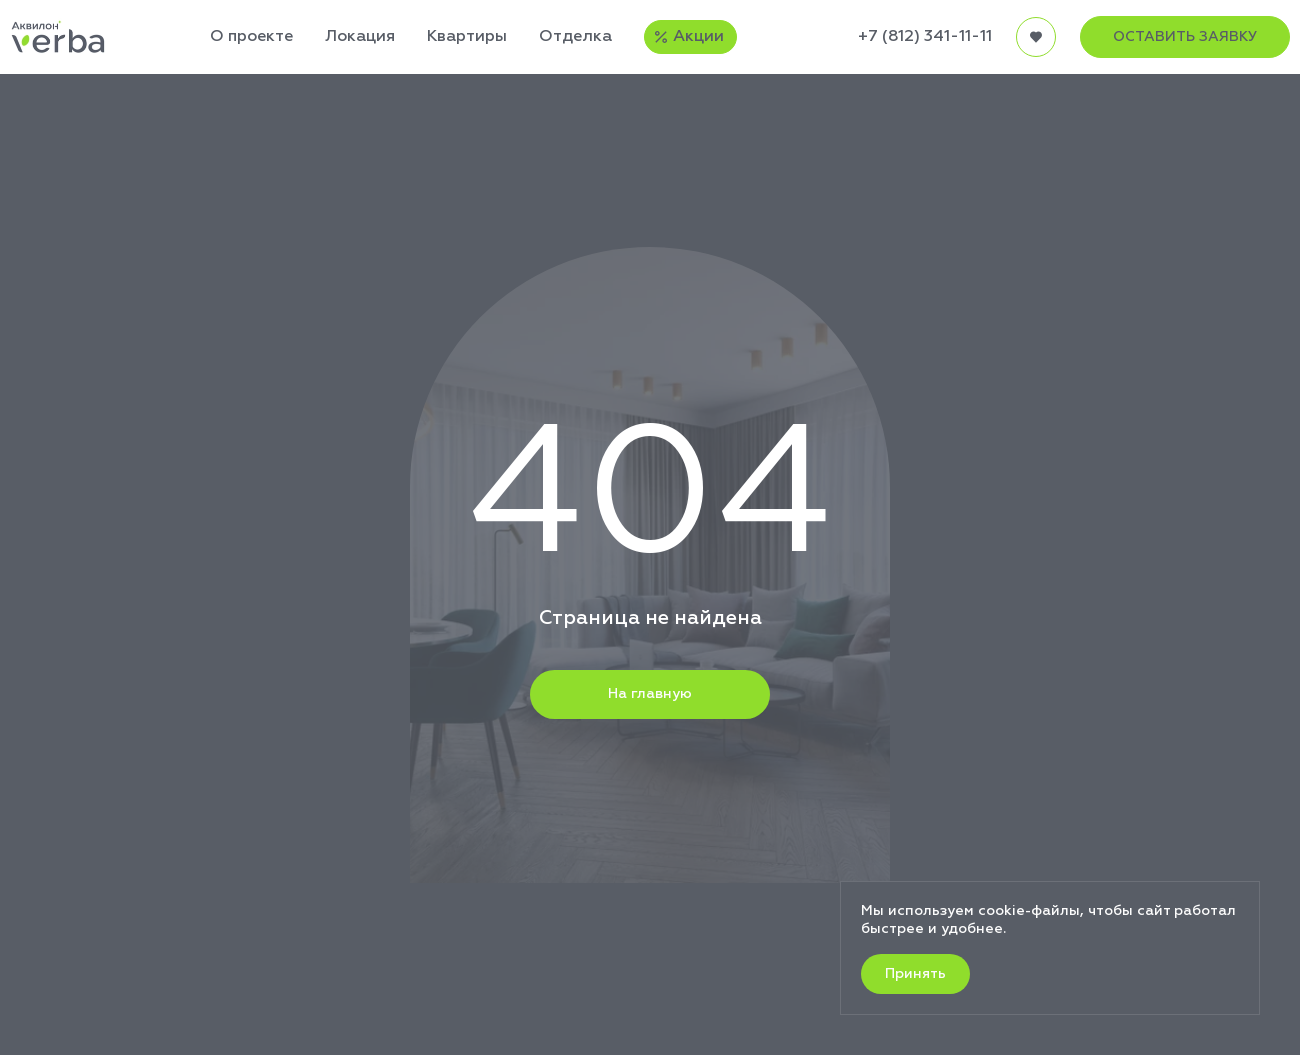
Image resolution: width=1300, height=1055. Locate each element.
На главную (650, 694)
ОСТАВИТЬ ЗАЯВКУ (1185, 37)
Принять (915, 974)
